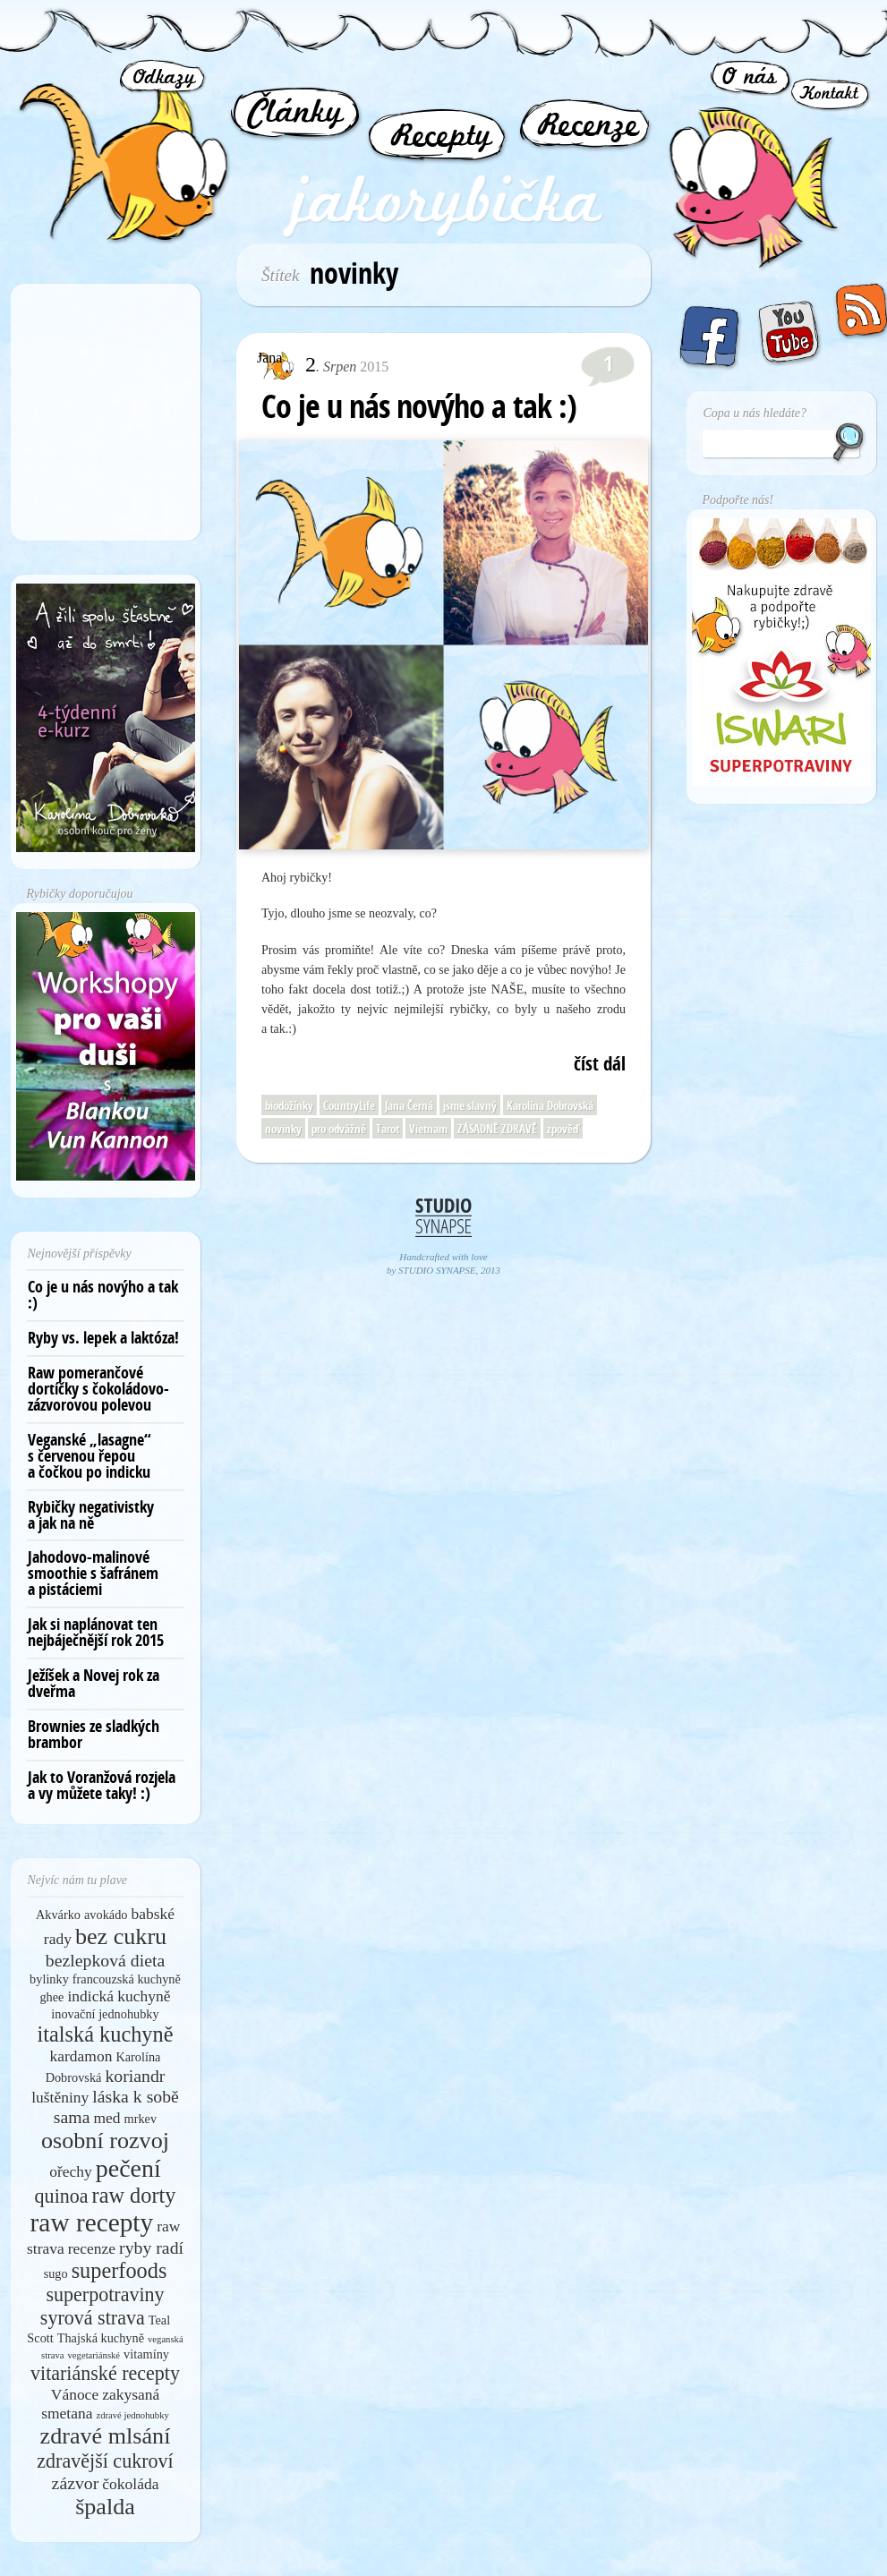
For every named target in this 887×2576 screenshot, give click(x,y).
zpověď (563, 1129)
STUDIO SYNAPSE (436, 1270)
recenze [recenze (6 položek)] (91, 2248)
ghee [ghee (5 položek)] (51, 1997)
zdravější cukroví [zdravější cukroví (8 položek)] (105, 2461)
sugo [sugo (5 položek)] (56, 2273)
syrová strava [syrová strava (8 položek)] (92, 2318)
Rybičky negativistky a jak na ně (91, 1515)
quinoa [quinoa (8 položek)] (62, 2196)
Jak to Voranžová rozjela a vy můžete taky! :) (101, 1785)
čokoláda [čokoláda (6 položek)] (130, 2484)
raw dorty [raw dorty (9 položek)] (134, 2195)
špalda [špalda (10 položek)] (105, 2507)
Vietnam (428, 1129)
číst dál (600, 1063)
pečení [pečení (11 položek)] (128, 2168)
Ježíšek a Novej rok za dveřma (93, 1683)
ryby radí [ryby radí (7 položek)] (151, 2247)
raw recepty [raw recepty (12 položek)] (92, 2222)
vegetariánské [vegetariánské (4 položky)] (94, 2355)
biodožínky (289, 1105)
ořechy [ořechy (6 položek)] (70, 2171)
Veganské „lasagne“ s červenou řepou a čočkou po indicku (89, 1455)
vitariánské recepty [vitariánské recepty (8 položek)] (105, 2373)
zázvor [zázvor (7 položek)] (75, 2483)
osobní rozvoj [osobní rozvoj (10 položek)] (105, 2141)
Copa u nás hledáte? (755, 413)
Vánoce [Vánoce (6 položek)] (74, 2394)
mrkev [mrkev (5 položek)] (141, 2118)
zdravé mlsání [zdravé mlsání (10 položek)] (105, 2436)
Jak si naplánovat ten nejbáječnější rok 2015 (96, 1632)
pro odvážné (338, 1129)
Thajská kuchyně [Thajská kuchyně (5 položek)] (100, 2338)
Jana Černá (409, 1105)
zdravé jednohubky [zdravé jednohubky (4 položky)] (132, 2415)
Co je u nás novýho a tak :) (418, 406)
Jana (269, 357)
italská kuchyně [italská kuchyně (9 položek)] (106, 2034)
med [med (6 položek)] (106, 2118)
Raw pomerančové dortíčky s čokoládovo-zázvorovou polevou (98, 1388)
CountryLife (349, 1105)
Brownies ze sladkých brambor (93, 1734)
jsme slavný (470, 1105)
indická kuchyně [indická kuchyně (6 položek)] (118, 1996)
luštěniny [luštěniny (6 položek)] (60, 2097)
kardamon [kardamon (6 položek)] (81, 2056)
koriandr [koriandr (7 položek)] (135, 2076)
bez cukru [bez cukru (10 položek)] (120, 1936)
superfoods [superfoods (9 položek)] (119, 2270)
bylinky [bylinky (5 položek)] (49, 1979)
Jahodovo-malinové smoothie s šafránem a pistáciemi (93, 1573)
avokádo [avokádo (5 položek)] (105, 1914)
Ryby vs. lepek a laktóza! (103, 1337)
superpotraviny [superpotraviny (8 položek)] (105, 2294)
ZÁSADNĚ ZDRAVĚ (497, 1129)
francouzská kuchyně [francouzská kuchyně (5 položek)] (126, 1979)
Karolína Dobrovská (550, 1105)
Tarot (387, 1129)
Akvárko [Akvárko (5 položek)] (58, 1914)
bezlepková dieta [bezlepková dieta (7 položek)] (105, 1960)
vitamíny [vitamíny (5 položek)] (146, 2354)
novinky (283, 1129)
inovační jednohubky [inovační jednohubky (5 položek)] (104, 2014)
